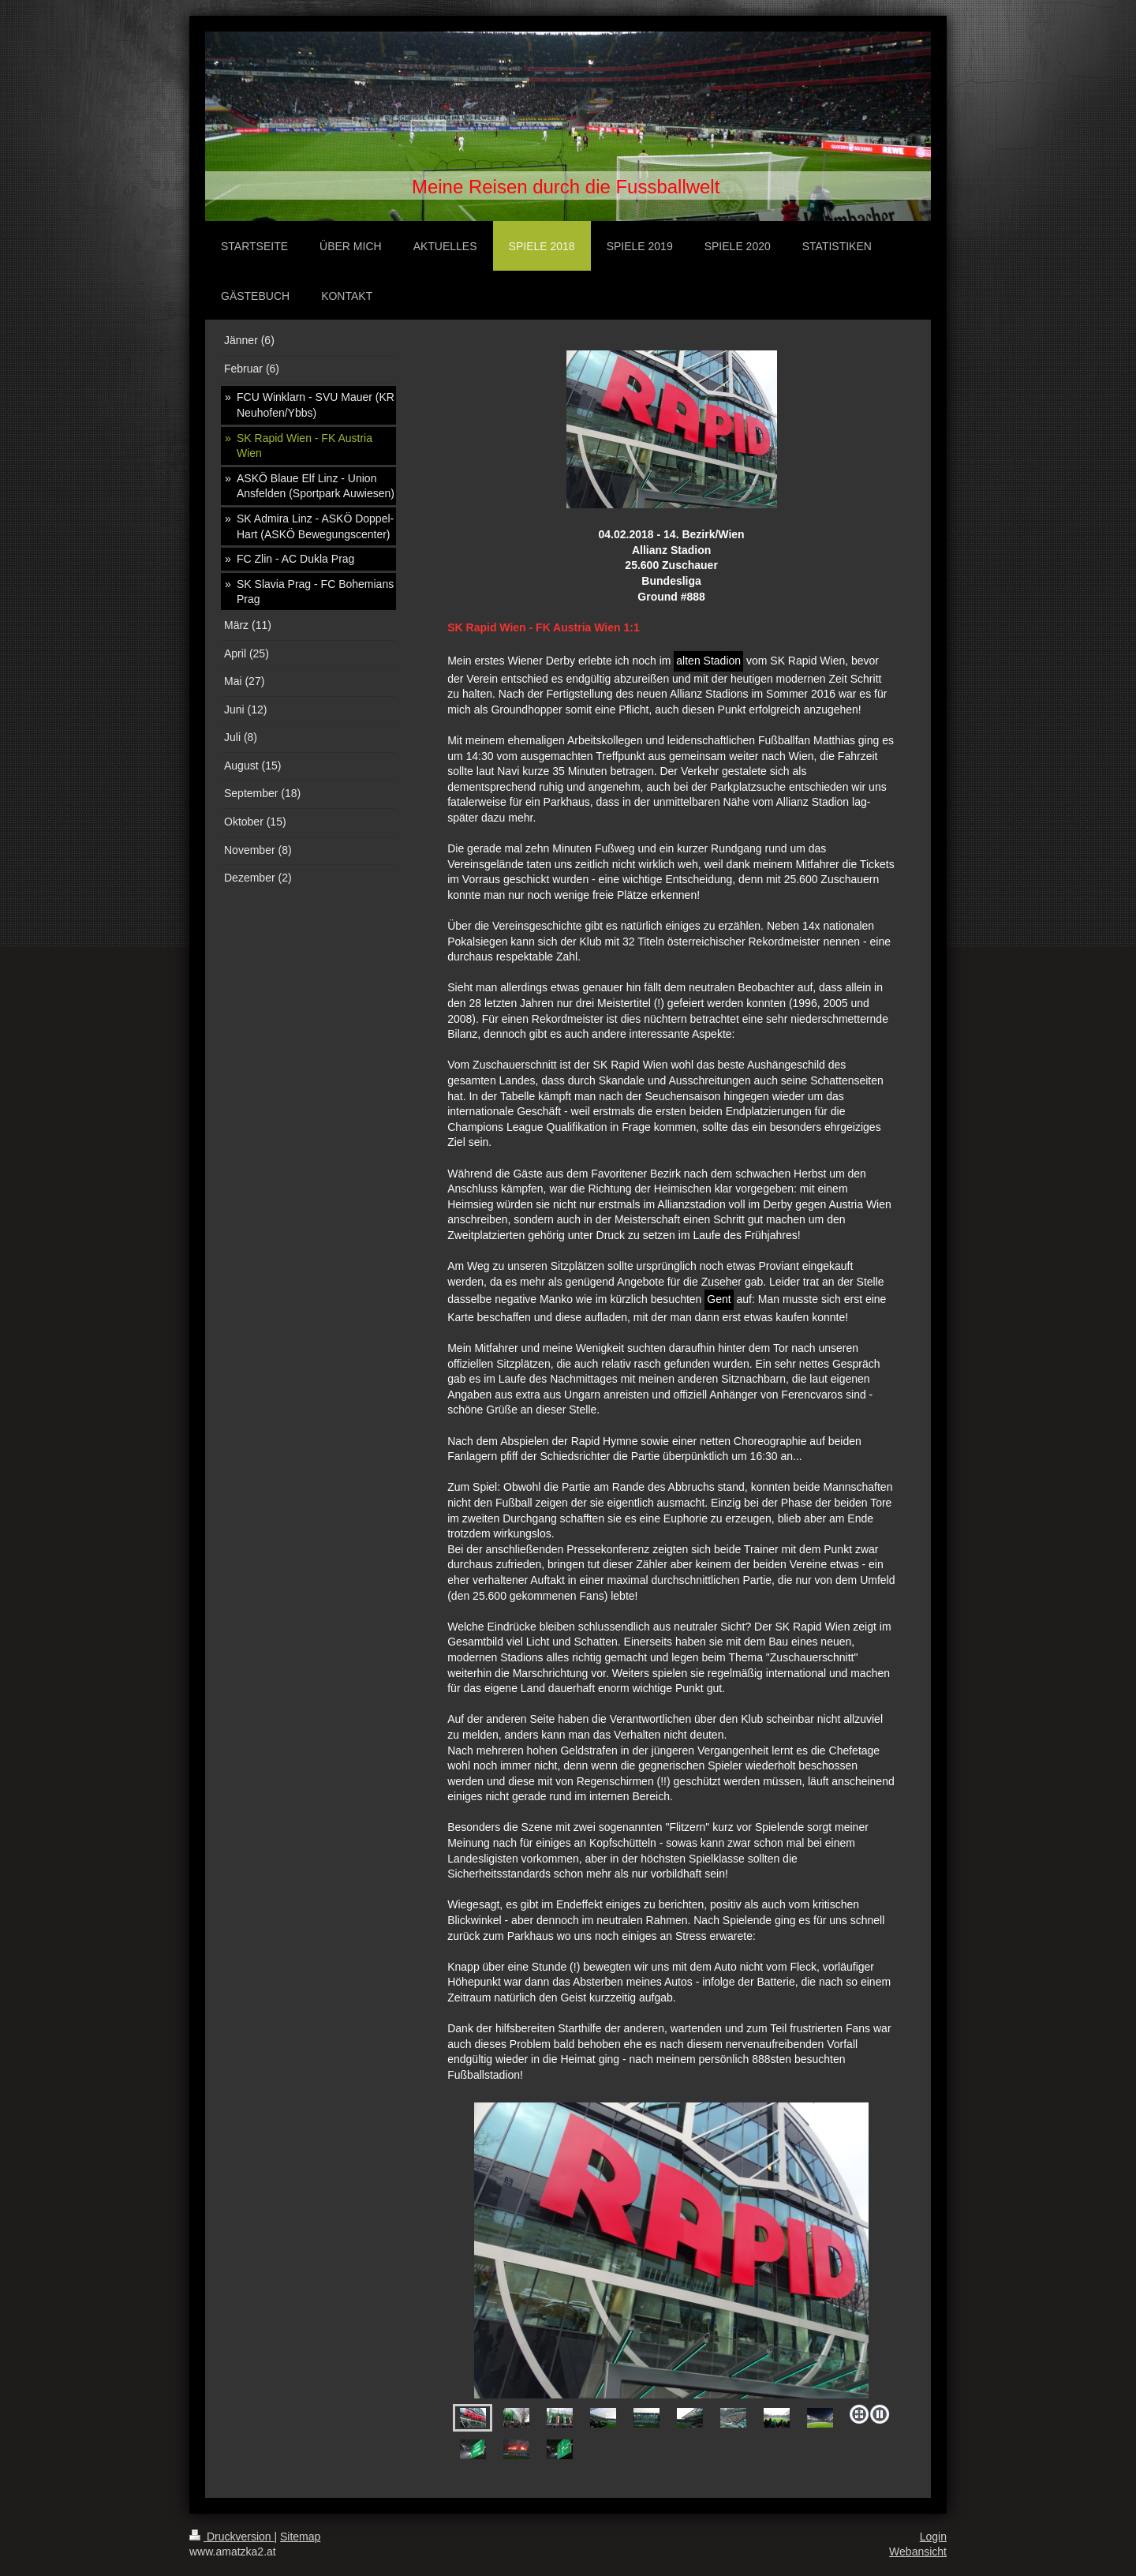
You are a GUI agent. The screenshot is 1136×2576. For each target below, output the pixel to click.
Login (933, 2536)
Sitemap (300, 2536)
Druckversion (231, 2536)
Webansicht (918, 2551)
